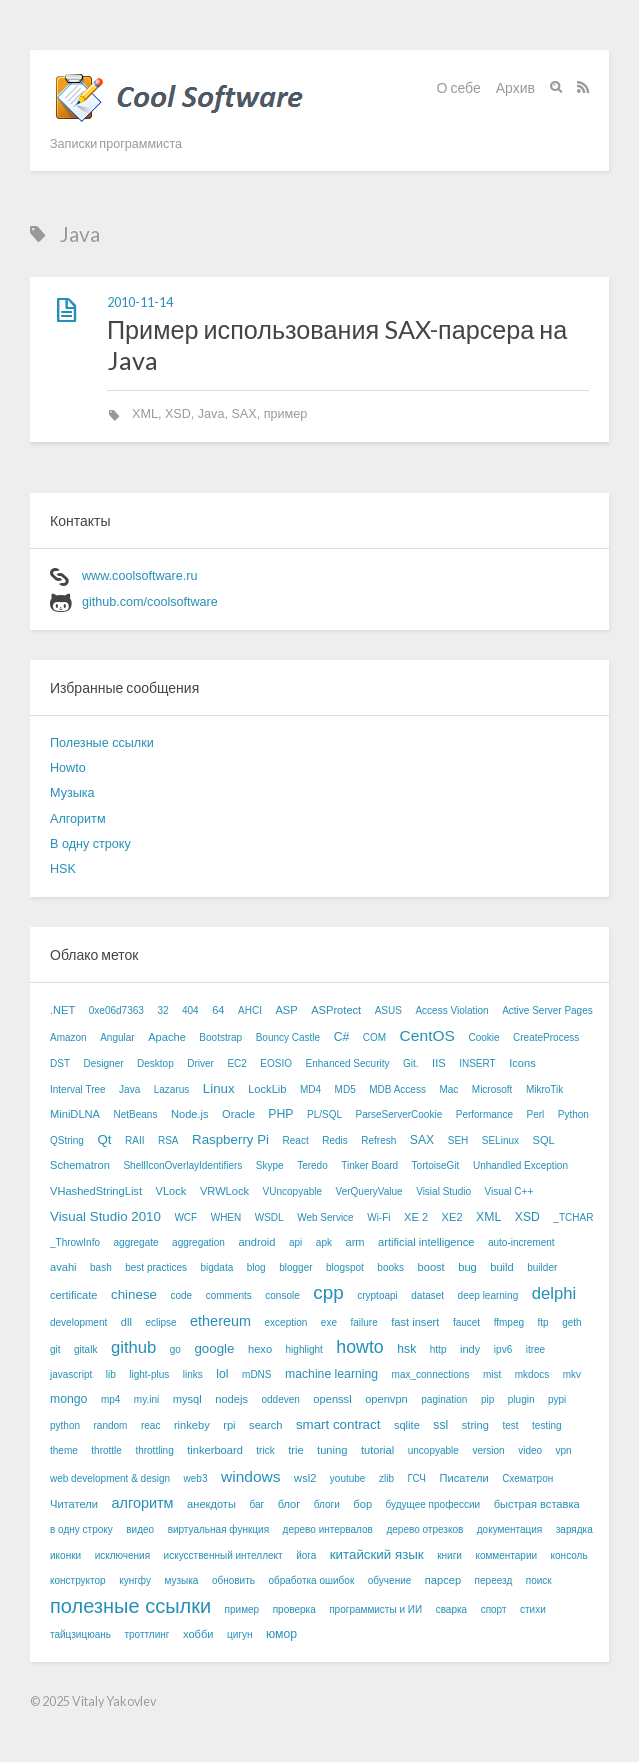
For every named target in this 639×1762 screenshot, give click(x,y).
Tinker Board (369, 1165)
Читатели (74, 1504)
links (193, 1374)
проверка (294, 1609)
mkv (572, 1374)
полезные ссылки (130, 1606)
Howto (68, 768)
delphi (554, 1293)
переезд (494, 1580)
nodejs (231, 1399)
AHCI (250, 1010)
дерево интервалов (328, 1529)
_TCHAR (573, 1217)
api (295, 1242)
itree (535, 1349)
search (265, 1425)
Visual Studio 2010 (105, 1216)
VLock (171, 1191)
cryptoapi (377, 1295)
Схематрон (527, 1478)
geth (571, 1322)
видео (140, 1529)
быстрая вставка (537, 1504)
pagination (444, 1399)
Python (573, 1114)
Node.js (190, 1114)
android (256, 1242)
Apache (167, 1037)
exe (329, 1322)
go (175, 1349)
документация (510, 1529)
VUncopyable (292, 1191)
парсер (443, 1580)
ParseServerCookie (399, 1114)
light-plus (149, 1374)
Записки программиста (116, 143)
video (530, 1450)
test (510, 1425)
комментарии (506, 1555)
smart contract (338, 1424)
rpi (229, 1425)
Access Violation (451, 1010)
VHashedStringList (96, 1191)
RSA (168, 1140)
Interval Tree (78, 1089)
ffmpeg (509, 1322)
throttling (154, 1450)
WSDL (269, 1217)
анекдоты (211, 1504)
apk (324, 1242)
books (390, 1267)
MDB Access (397, 1089)
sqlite (407, 1425)
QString (67, 1140)
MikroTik (544, 1089)
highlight (304, 1349)
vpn (564, 1450)
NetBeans (136, 1114)
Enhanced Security (348, 1063)
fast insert (415, 1322)
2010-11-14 (140, 302)
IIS (439, 1063)
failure (363, 1322)
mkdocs (532, 1374)
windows (251, 1476)
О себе (459, 87)
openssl (332, 1399)
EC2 (236, 1063)
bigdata (216, 1267)
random (111, 1425)
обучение (390, 1580)
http (438, 1349)
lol (222, 1374)
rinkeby (192, 1425)
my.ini (146, 1399)
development (78, 1322)
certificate (74, 1295)
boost (431, 1267)
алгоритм (142, 1503)
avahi (63, 1267)
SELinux (500, 1140)
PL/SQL (324, 1114)
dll (126, 1322)
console (282, 1295)
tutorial (377, 1450)
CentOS (427, 1035)
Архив (515, 87)
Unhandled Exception (520, 1165)
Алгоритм (78, 819)
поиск (539, 1580)
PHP (280, 1114)
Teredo (312, 1165)
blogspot (345, 1267)
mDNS (256, 1374)
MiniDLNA (75, 1114)
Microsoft (492, 1089)
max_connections (431, 1374)
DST (60, 1063)
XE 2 (416, 1217)
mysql (187, 1399)
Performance (484, 1114)
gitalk (85, 1349)
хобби (198, 1634)
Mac (448, 1089)
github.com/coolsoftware (150, 602)
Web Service (325, 1217)
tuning (332, 1450)
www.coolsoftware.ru (139, 576)
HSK (63, 869)
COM (374, 1037)
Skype (270, 1165)
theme (64, 1450)
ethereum (220, 1321)
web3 (196, 1478)
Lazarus (172, 1089)
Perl (535, 1114)
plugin (521, 1399)
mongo (68, 1399)
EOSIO (276, 1063)
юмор (281, 1634)
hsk (406, 1349)
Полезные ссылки (102, 743)
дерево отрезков (424, 1529)
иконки (65, 1555)
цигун (239, 1634)
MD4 (310, 1089)
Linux (219, 1088)
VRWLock (224, 1191)
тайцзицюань (80, 1634)
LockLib (267, 1089)
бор (362, 1504)
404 (190, 1010)
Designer (104, 1063)
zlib (386, 1478)
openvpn (386, 1399)
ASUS (388, 1010)
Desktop (155, 1063)
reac (150, 1425)
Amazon (68, 1037)
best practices (156, 1267)
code (182, 1295)
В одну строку (90, 844)
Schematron (80, 1165)
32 (162, 1010)
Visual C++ (509, 1191)
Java (211, 414)
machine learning (331, 1374)
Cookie (483, 1037)
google (214, 1348)
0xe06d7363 (116, 1010)
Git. (411, 1063)
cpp (328, 1292)
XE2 (452, 1217)
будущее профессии (433, 1504)
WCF (185, 1217)
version (488, 1450)
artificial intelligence (426, 1242)
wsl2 (305, 1478)
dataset (427, 1295)
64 (218, 1010)
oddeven (280, 1399)
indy (470, 1349)
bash (101, 1267)
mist (492, 1374)
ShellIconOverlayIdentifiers (182, 1165)
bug (467, 1267)
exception (286, 1322)
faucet (466, 1322)
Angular (117, 1037)
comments (229, 1295)
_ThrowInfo (75, 1242)
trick (265, 1450)
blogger (295, 1267)
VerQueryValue (369, 1191)
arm (354, 1242)
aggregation (198, 1242)
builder (542, 1267)
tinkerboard (215, 1450)
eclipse (160, 1322)
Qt (104, 1139)
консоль (569, 1555)
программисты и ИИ (375, 1609)
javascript (71, 1374)
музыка (181, 1580)
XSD (178, 414)
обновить (233, 1580)
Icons (522, 1063)
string (475, 1425)
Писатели (463, 1478)
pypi (557, 1399)
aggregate (136, 1242)
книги (449, 1555)
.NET (62, 1010)
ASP (286, 1010)
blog (256, 1267)
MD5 (345, 1089)
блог (289, 1504)
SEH (458, 1140)
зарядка (574, 1529)
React (296, 1140)
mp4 (110, 1399)
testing (546, 1425)
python (65, 1425)
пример (286, 414)
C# (342, 1037)
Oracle (238, 1114)
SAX (243, 414)
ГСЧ (416, 1478)
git (55, 1349)
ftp (543, 1322)
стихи (533, 1609)
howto (359, 1347)
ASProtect (336, 1010)
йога (306, 1555)
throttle (106, 1450)
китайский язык (377, 1554)
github (133, 1347)
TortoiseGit (436, 1165)
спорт (494, 1609)
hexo (260, 1349)
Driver (200, 1063)
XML (145, 414)
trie (295, 1450)
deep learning (488, 1295)
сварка (451, 1609)
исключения (122, 1555)
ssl (440, 1425)
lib (111, 1374)
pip (487, 1399)
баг (256, 1504)
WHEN (226, 1217)
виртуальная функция (218, 1529)
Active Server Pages (547, 1010)
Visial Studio (443, 1191)
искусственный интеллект (223, 1555)
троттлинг (146, 1634)
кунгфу (135, 1580)
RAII (134, 1140)
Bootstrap (220, 1037)
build (501, 1267)
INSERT (477, 1063)
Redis (335, 1140)
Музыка (72, 793)
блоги (327, 1504)
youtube (348, 1478)
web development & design (110, 1478)
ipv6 (503, 1349)
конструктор (78, 1580)
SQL (544, 1140)
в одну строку (81, 1529)
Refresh (378, 1140)
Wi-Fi (378, 1217)
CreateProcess (546, 1037)
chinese (134, 1294)
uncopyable (433, 1450)
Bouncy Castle (288, 1037)
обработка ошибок (311, 1580)
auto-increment (521, 1242)
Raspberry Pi (230, 1139)
